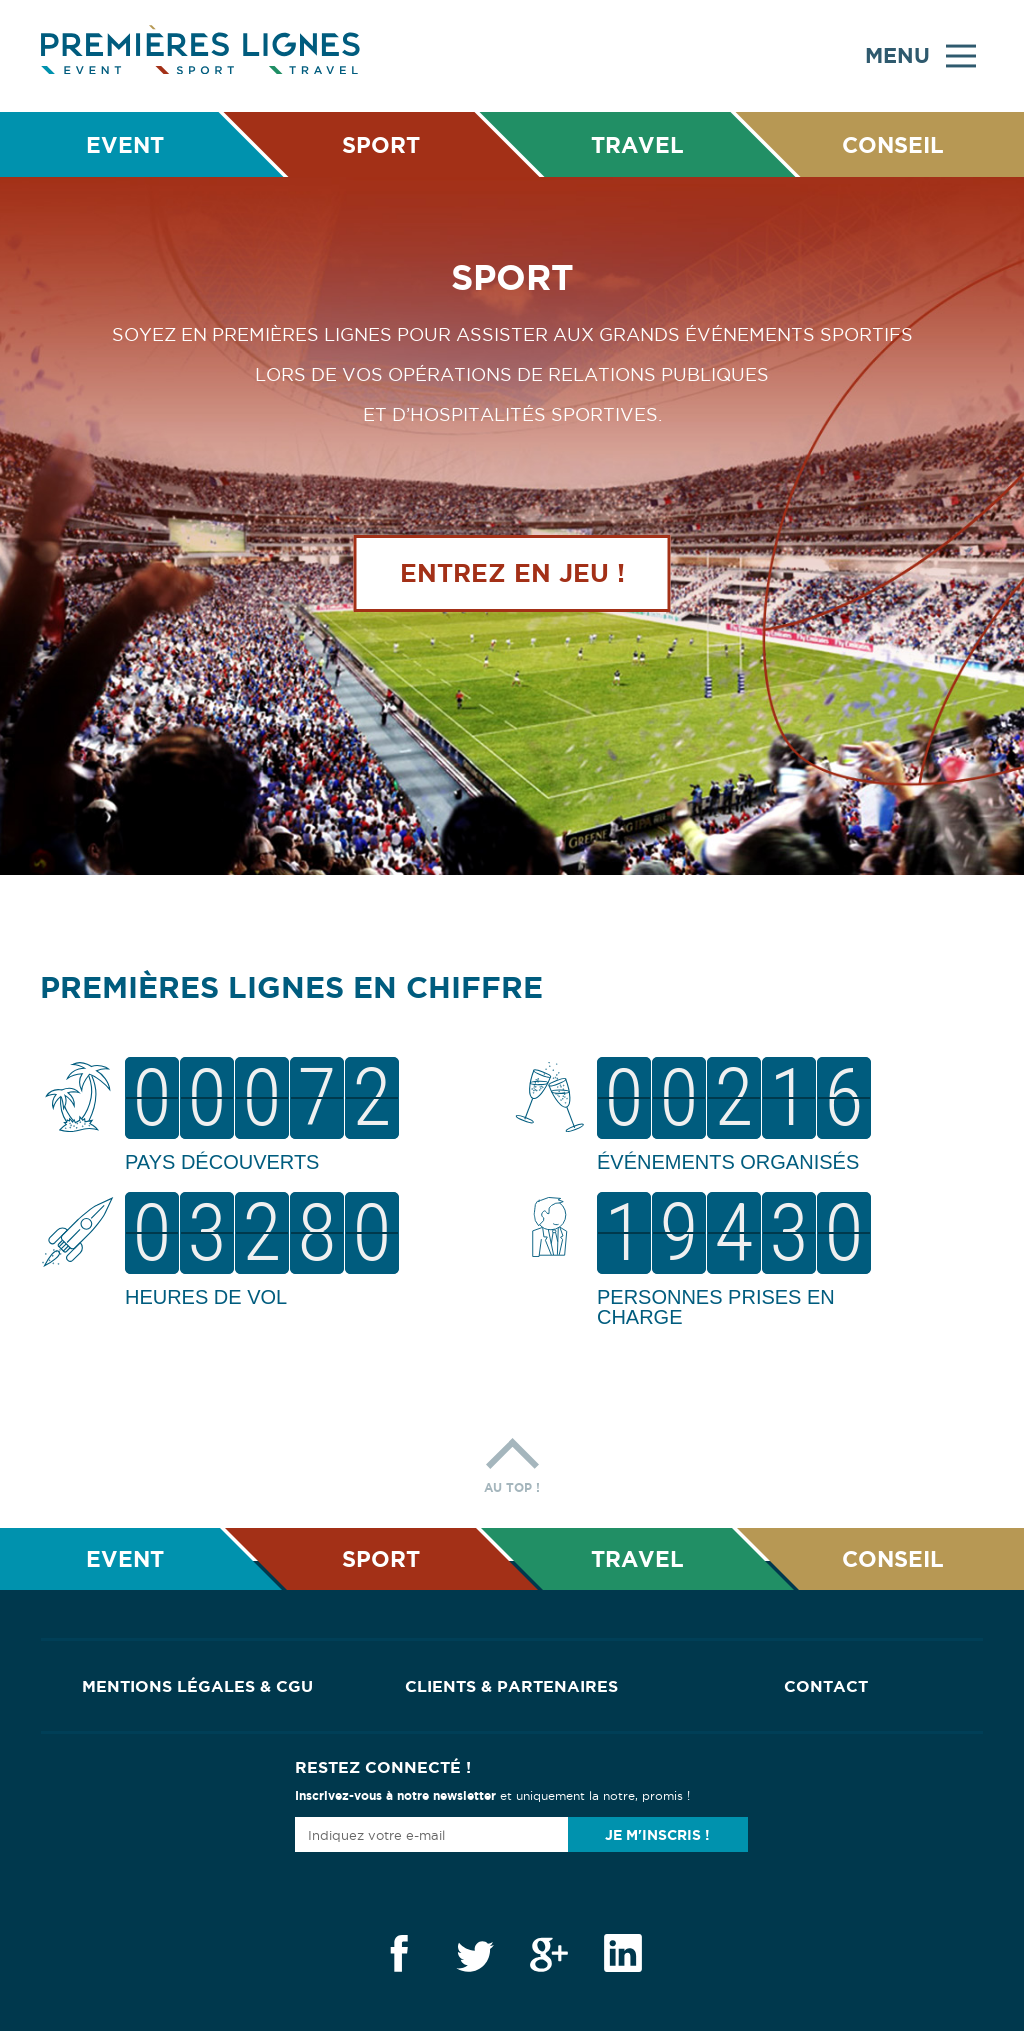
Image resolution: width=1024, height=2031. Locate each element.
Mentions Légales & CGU (197, 1686)
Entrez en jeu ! (512, 573)
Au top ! (512, 1460)
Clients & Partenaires (511, 1686)
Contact (826, 1686)
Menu (920, 56)
